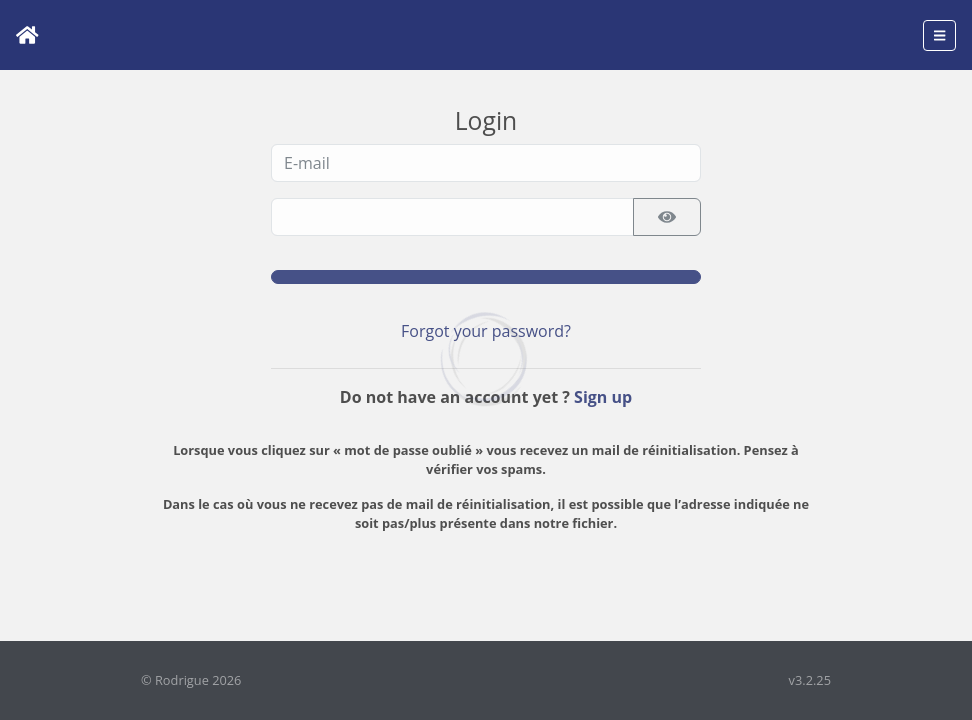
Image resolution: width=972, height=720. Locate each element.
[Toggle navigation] (939, 35)
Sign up (603, 397)
